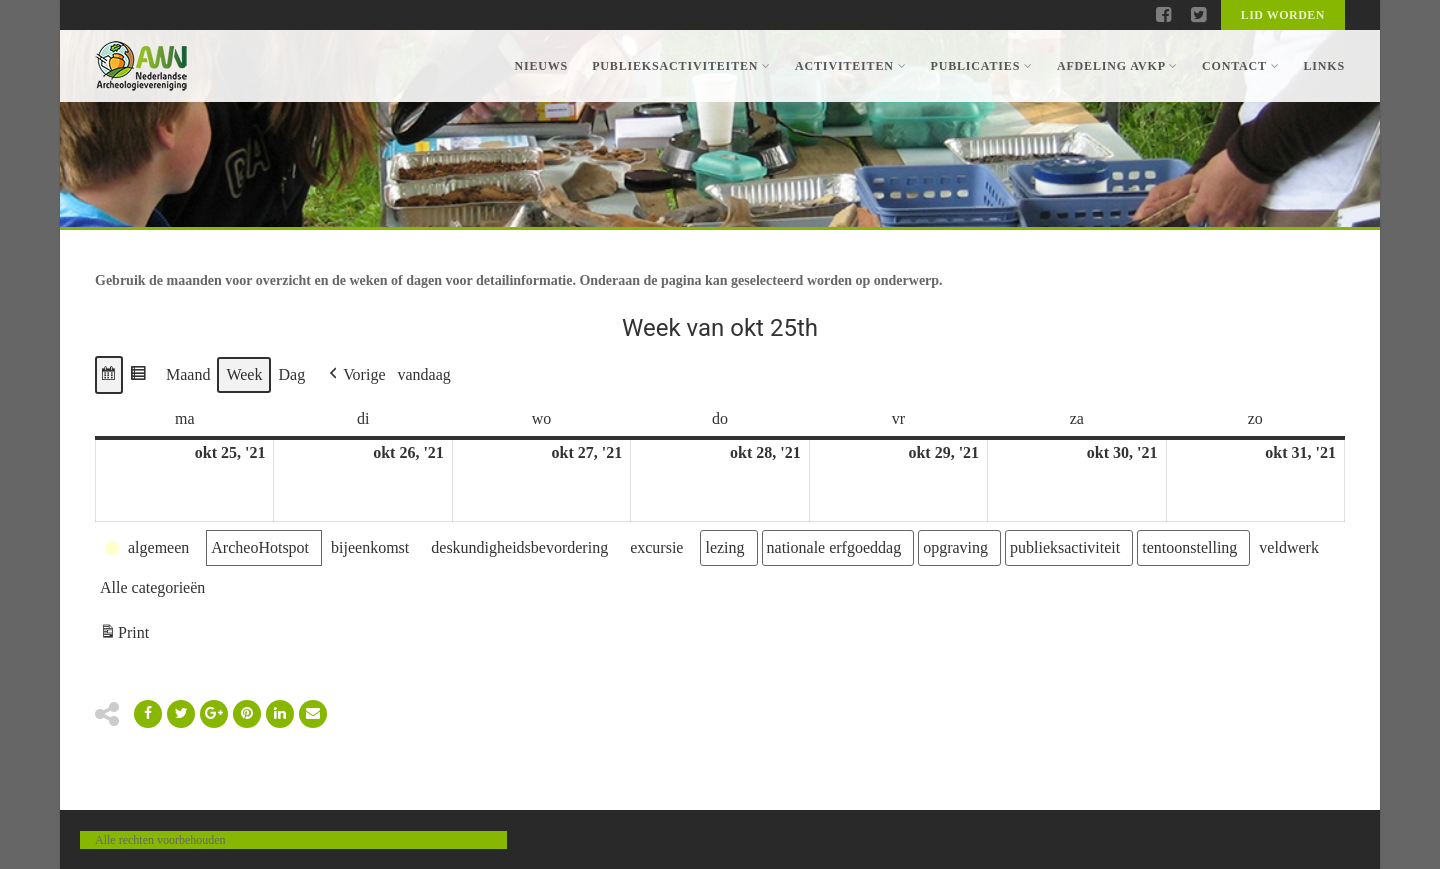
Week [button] (244, 374)
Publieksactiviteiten (681, 66)
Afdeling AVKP (1117, 66)
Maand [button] (188, 374)
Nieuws (541, 66)
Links (1324, 66)
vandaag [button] (424, 374)
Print (124, 635)
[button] (109, 375)
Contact (1240, 66)
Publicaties (981, 66)
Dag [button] (291, 374)
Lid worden (1283, 15)
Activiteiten (850, 66)
